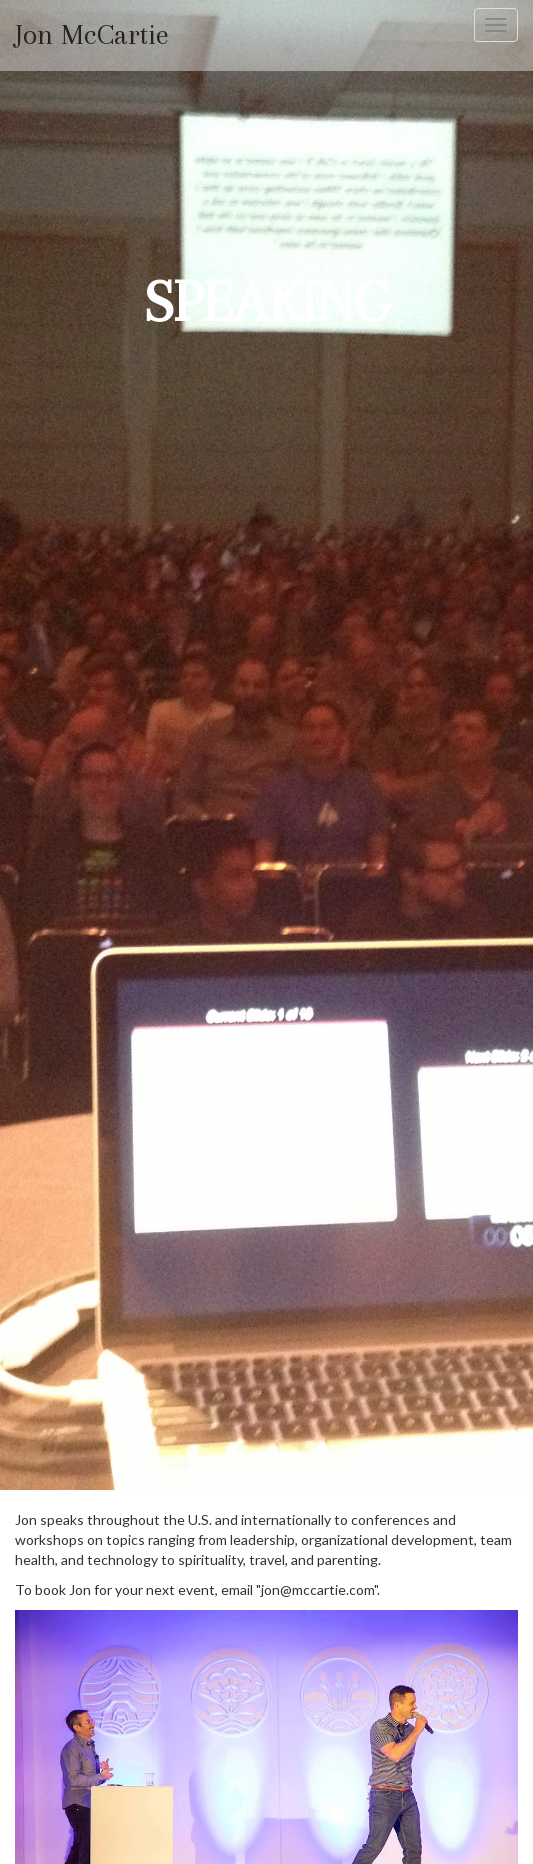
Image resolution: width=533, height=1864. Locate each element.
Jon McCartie (92, 35)
